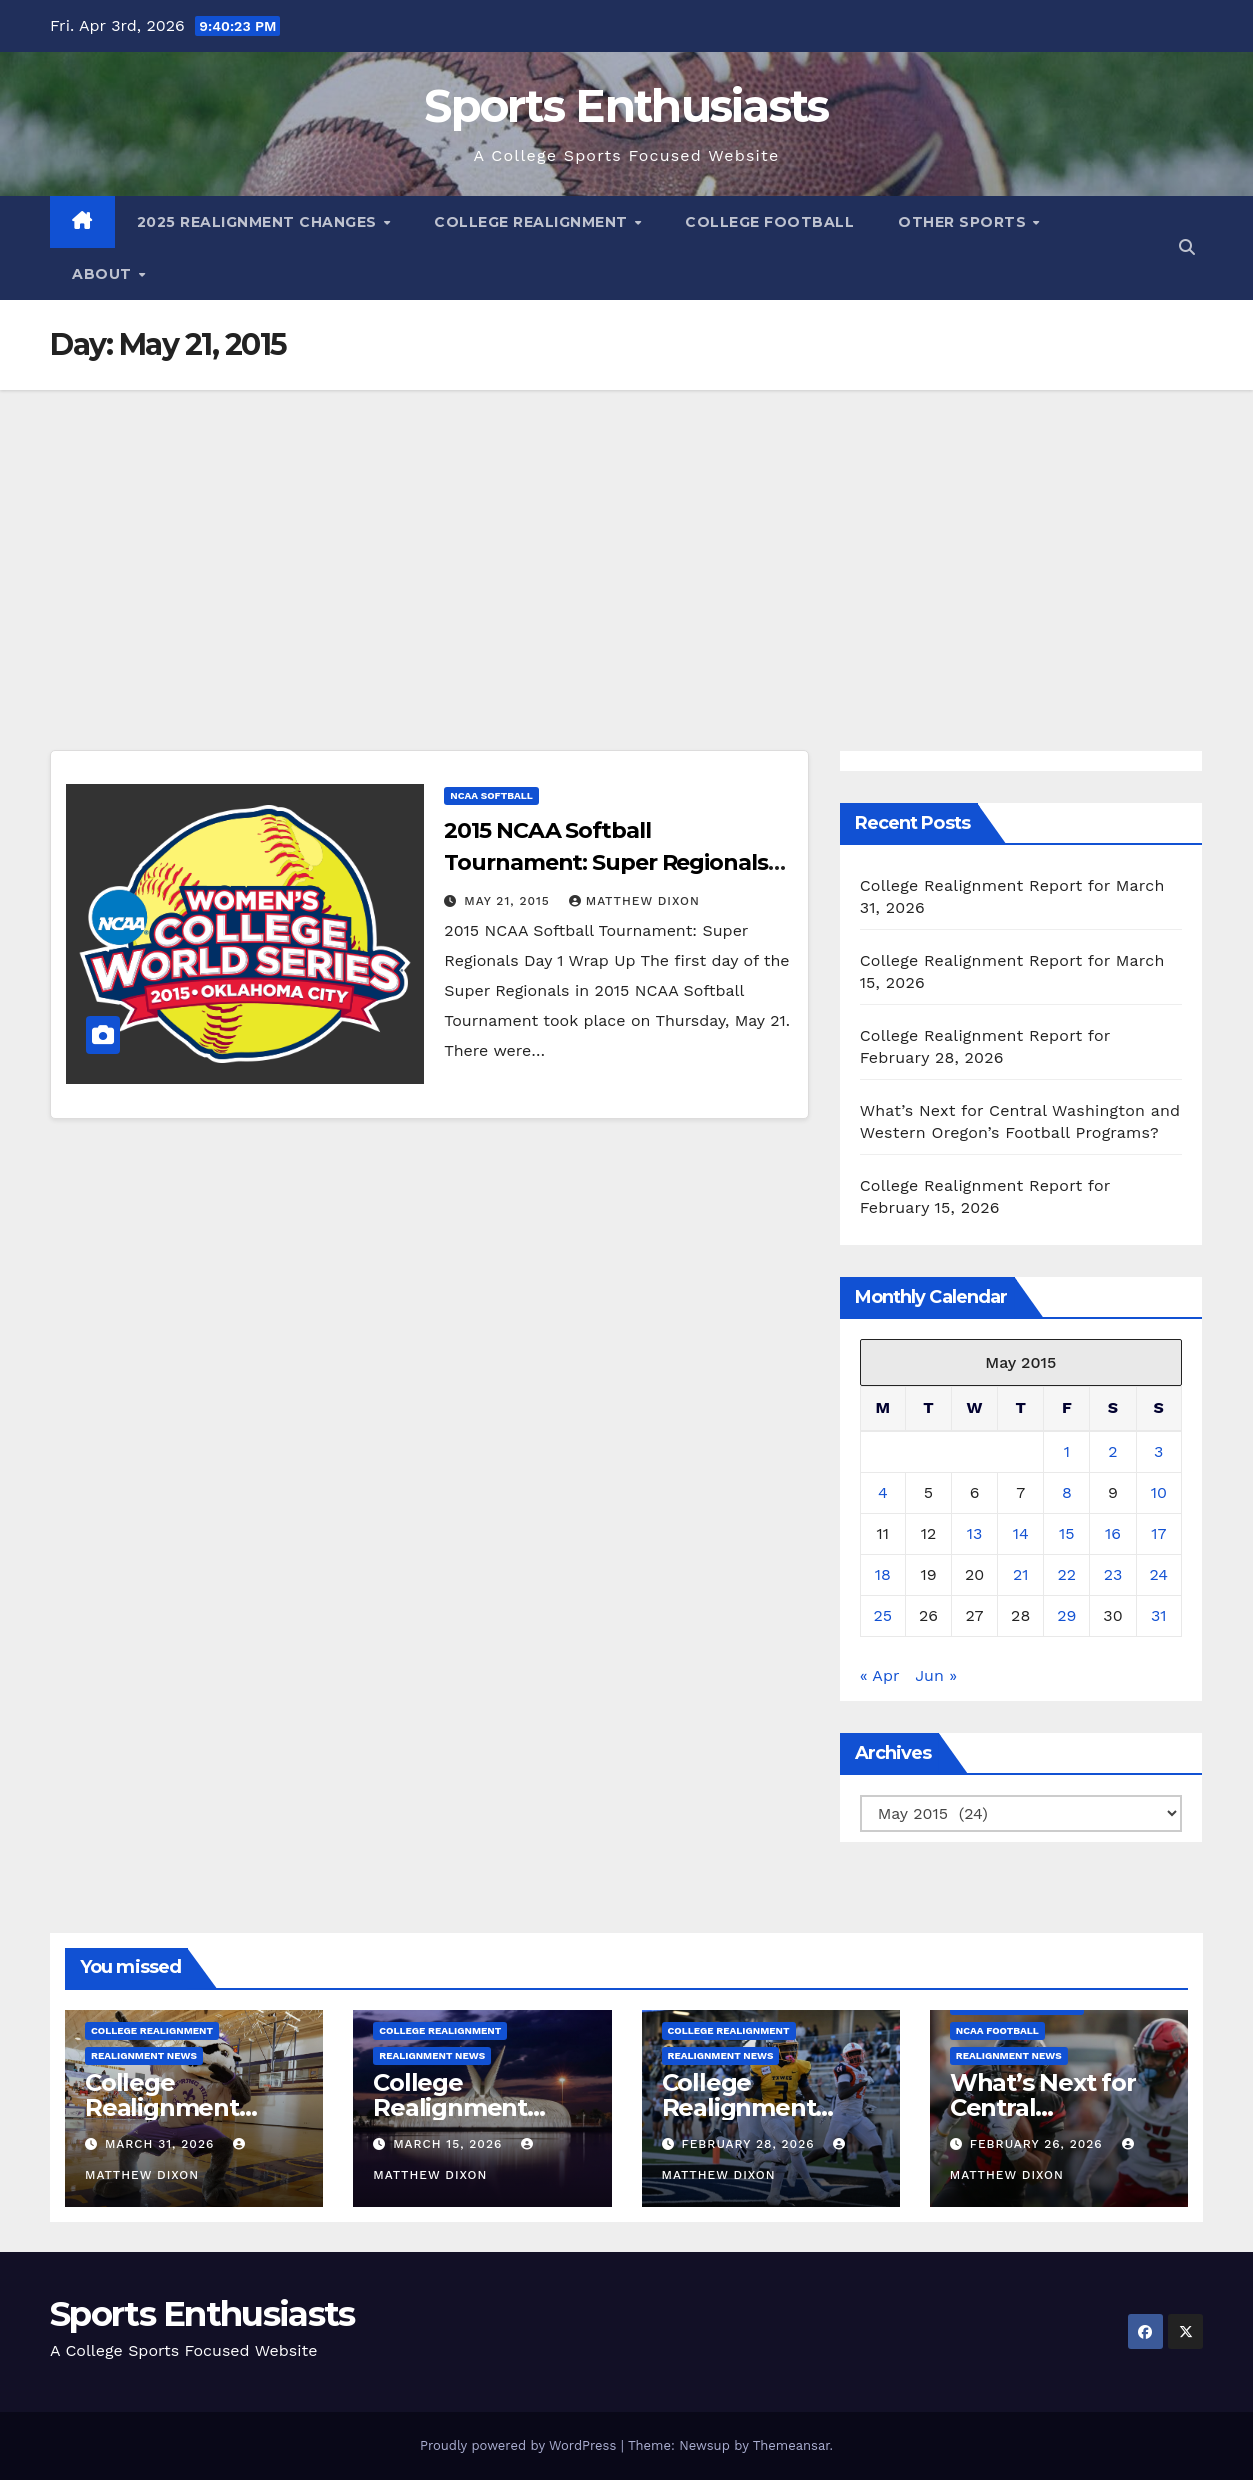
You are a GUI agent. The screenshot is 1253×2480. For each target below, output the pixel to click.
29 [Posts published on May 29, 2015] (1066, 1615)
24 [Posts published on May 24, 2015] (1158, 1574)
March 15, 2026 (450, 2144)
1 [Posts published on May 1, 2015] (1067, 1451)
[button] (1187, 247)
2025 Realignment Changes (259, 222)
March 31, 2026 (162, 2144)
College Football (769, 222)
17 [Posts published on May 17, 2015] (1158, 1533)
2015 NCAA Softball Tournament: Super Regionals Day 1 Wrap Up (605, 862)
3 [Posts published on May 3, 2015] (1158, 1451)
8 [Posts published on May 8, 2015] (1067, 1492)
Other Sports (964, 222)
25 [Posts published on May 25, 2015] (883, 1615)
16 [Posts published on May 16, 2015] (1113, 1533)
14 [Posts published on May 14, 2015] (1021, 1533)
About (104, 274)
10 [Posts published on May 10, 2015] (1159, 1492)
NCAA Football (997, 2030)
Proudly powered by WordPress (520, 2445)
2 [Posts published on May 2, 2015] (1112, 1451)
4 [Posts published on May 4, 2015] (883, 1492)
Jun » (936, 1675)
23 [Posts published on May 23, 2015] (1113, 1574)
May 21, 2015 (509, 901)
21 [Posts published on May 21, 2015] (1021, 1574)
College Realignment (533, 222)
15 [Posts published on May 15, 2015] (1067, 1533)
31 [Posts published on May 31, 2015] (1159, 1615)
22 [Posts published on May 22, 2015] (1066, 1574)
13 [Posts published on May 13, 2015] (975, 1533)
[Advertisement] (627, 540)
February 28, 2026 (750, 2144)
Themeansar (791, 2445)
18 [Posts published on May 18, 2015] (883, 1574)
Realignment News (144, 2055)
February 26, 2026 (1039, 2144)
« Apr (879, 1675)
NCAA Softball (491, 795)
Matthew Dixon (634, 901)
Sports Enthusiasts (626, 105)
